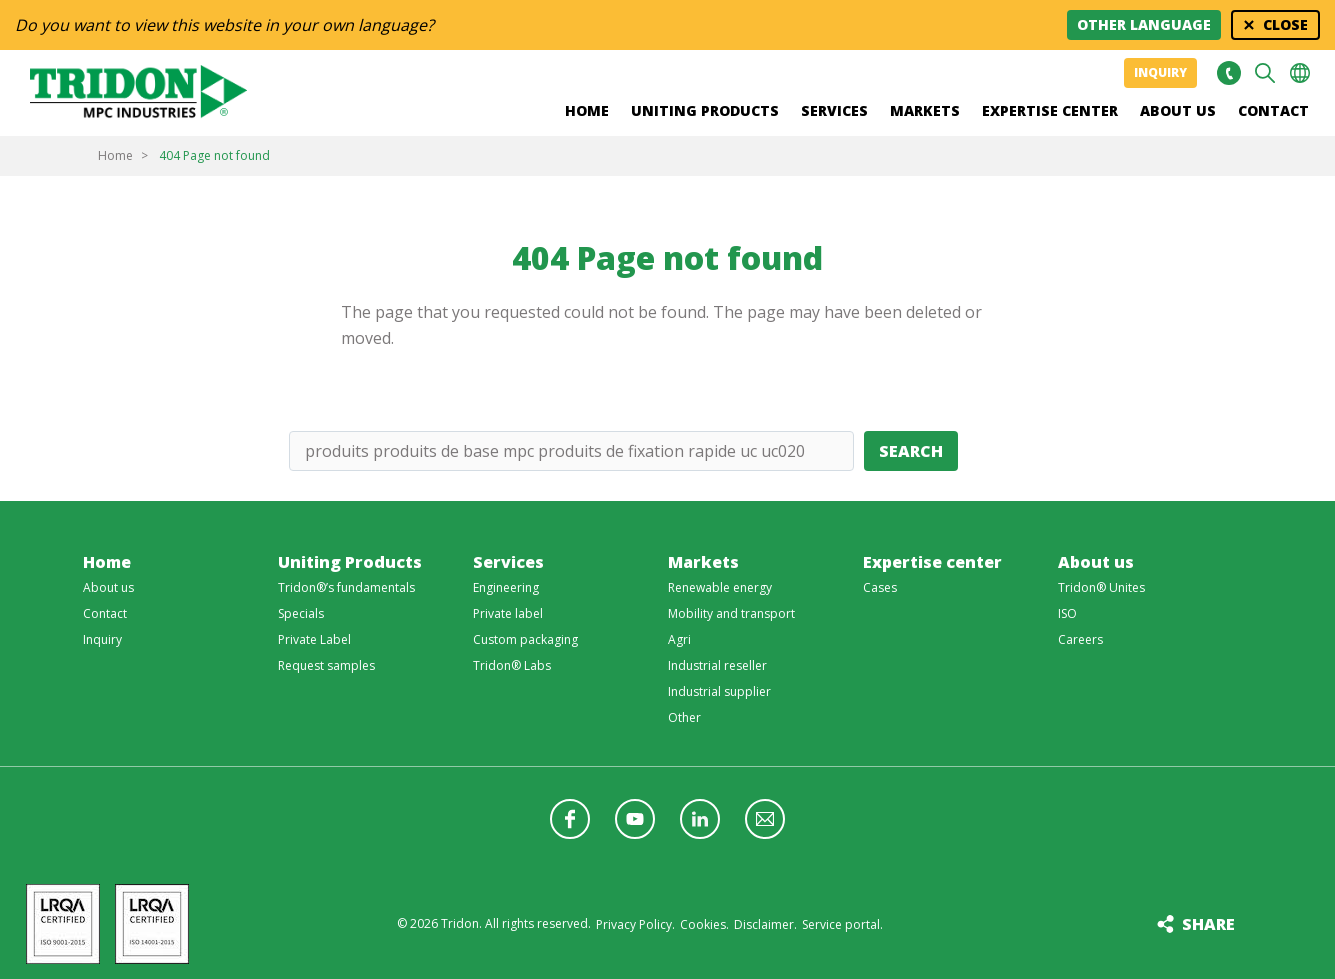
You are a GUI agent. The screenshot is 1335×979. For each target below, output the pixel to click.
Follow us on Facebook (570, 819)
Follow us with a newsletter (765, 819)
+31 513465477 (1228, 73)
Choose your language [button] (1300, 73)
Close (1285, 24)
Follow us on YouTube (635, 819)
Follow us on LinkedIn (700, 819)
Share (1208, 924)
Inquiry (1160, 72)
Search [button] (1265, 73)
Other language (1144, 24)
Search (911, 451)
